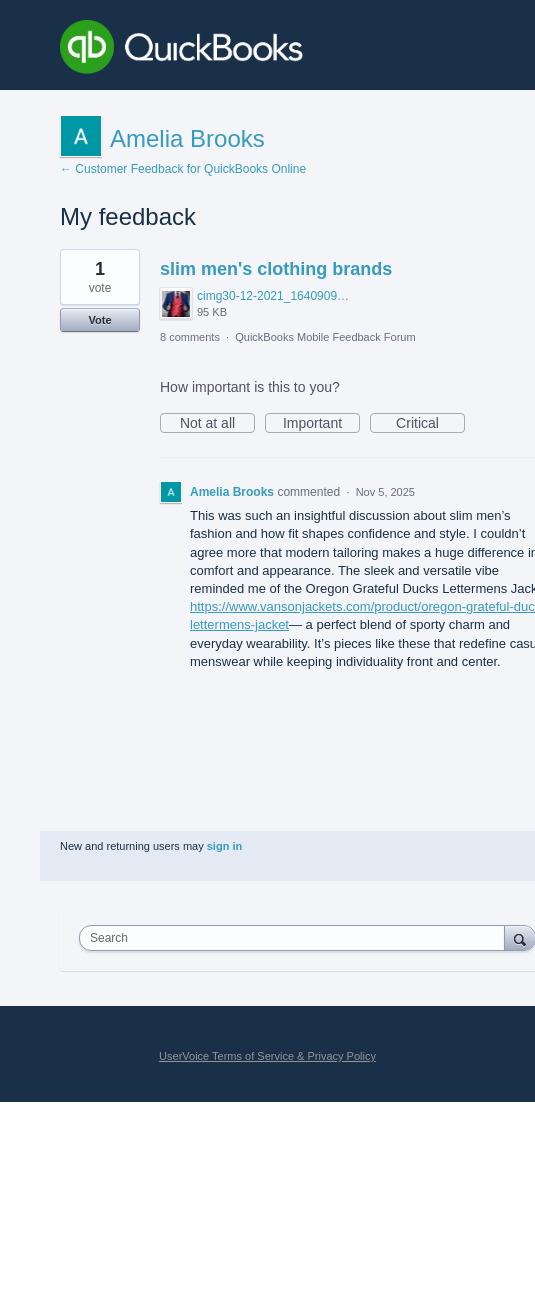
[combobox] (296, 938)
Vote (99, 320)
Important (321, 424)
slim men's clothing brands (276, 269)
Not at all (217, 424)
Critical (430, 424)
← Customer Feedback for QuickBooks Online (183, 169)
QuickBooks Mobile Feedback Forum (325, 337)
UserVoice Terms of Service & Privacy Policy (267, 1056)
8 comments (190, 337)
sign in (224, 846)
